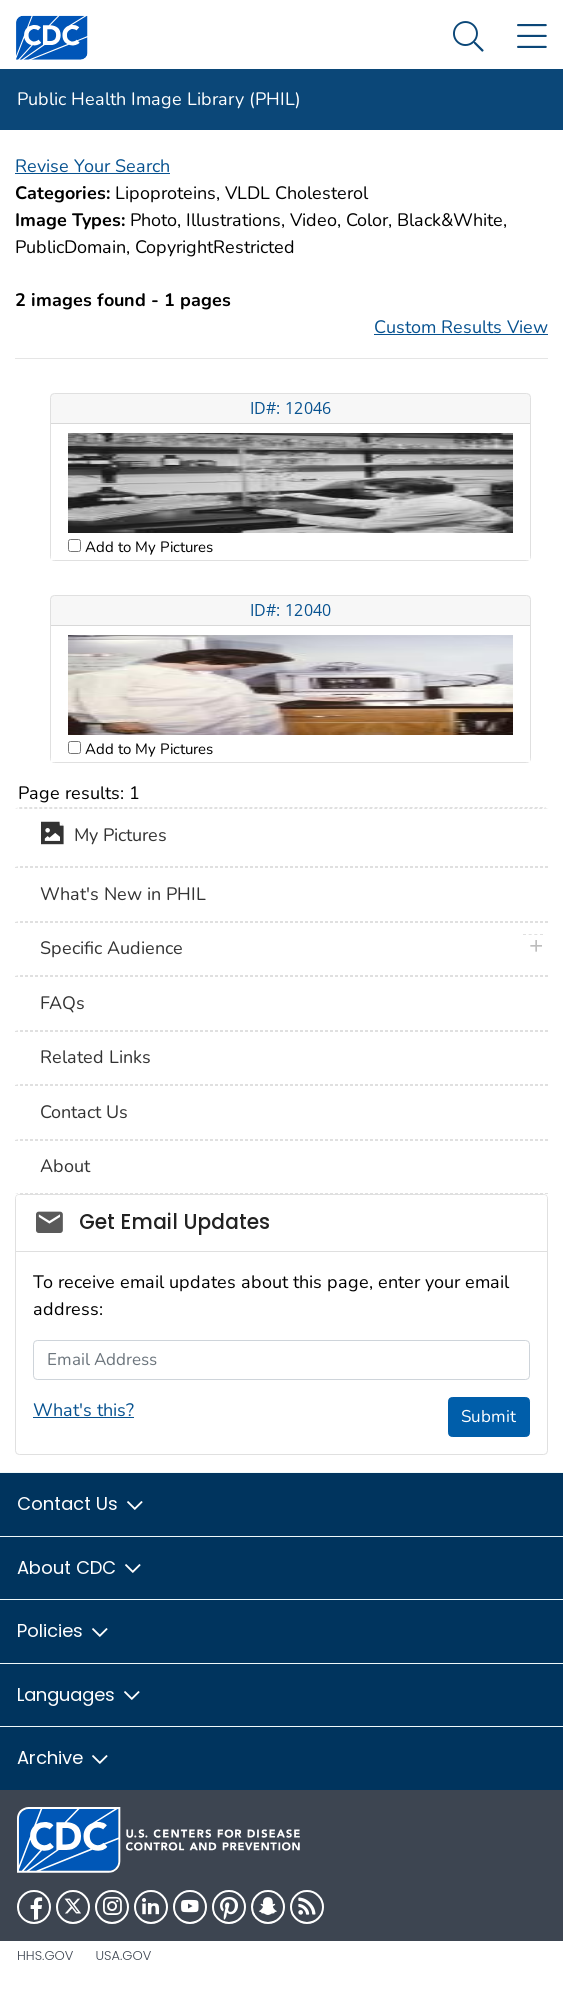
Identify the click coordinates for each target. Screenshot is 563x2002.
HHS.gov (45, 1955)
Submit (488, 1416)
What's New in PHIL (123, 894)
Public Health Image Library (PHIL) (159, 99)
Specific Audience (111, 948)
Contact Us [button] (81, 1503)
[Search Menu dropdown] (468, 37)
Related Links (95, 1057)
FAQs (62, 1003)
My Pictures (103, 837)
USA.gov (123, 1955)
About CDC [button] (80, 1567)
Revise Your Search (92, 166)
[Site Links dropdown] (531, 37)
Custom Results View (461, 327)
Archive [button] (64, 1757)
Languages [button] (80, 1694)
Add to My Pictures (147, 547)
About (65, 1166)
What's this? (83, 1410)
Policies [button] (64, 1630)
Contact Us (84, 1112)
